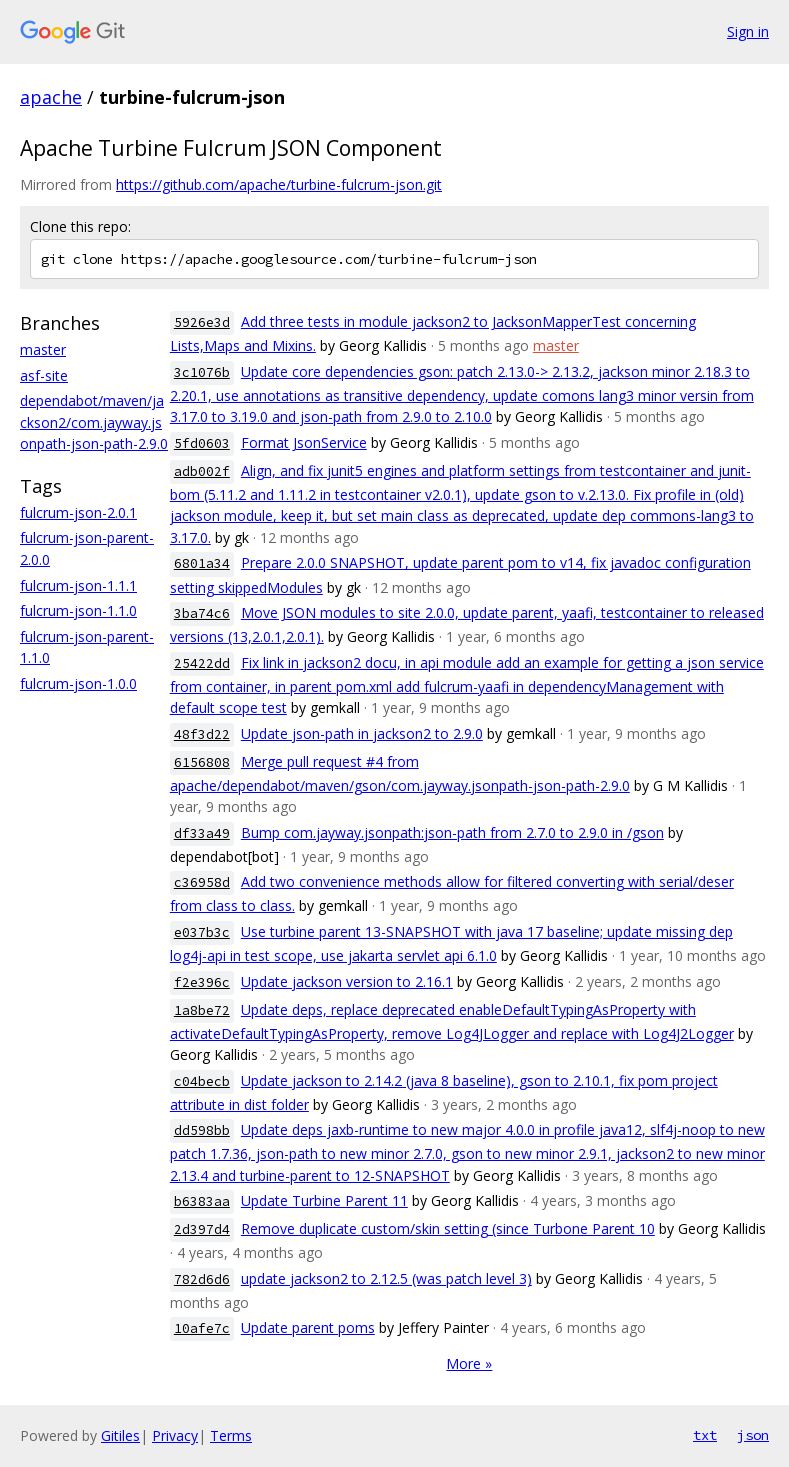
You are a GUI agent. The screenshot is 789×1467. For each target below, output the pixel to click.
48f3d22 (202, 734)
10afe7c (202, 1328)
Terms (231, 1435)
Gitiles (120, 1435)
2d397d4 (202, 1229)
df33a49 (202, 833)
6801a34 (202, 563)
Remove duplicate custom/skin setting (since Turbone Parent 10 (448, 1228)
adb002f (202, 471)
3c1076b (202, 372)
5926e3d (202, 322)
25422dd (202, 663)
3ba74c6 (202, 613)
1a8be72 (202, 1010)
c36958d (202, 882)
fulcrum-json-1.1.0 (78, 610)
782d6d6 (202, 1279)
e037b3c (202, 932)
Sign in (748, 31)
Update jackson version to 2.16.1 (347, 981)
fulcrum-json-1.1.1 (78, 585)
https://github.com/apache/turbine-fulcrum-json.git (279, 184)
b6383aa (202, 1201)
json (753, 1435)
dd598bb (202, 1130)
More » (469, 1363)
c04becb (202, 1081)
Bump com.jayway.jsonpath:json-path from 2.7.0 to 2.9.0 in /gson (452, 832)
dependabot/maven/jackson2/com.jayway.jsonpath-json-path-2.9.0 (94, 422)
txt (705, 1435)
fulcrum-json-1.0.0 (78, 683)
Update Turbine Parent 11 (324, 1200)
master (43, 349)
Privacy (175, 1435)
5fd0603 (202, 443)
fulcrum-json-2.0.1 (78, 512)
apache (51, 97)
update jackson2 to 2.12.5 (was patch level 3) (386, 1278)
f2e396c (202, 982)
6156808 (202, 762)
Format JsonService (304, 442)
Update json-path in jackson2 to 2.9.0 (362, 733)
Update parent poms (308, 1327)
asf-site (44, 375)
